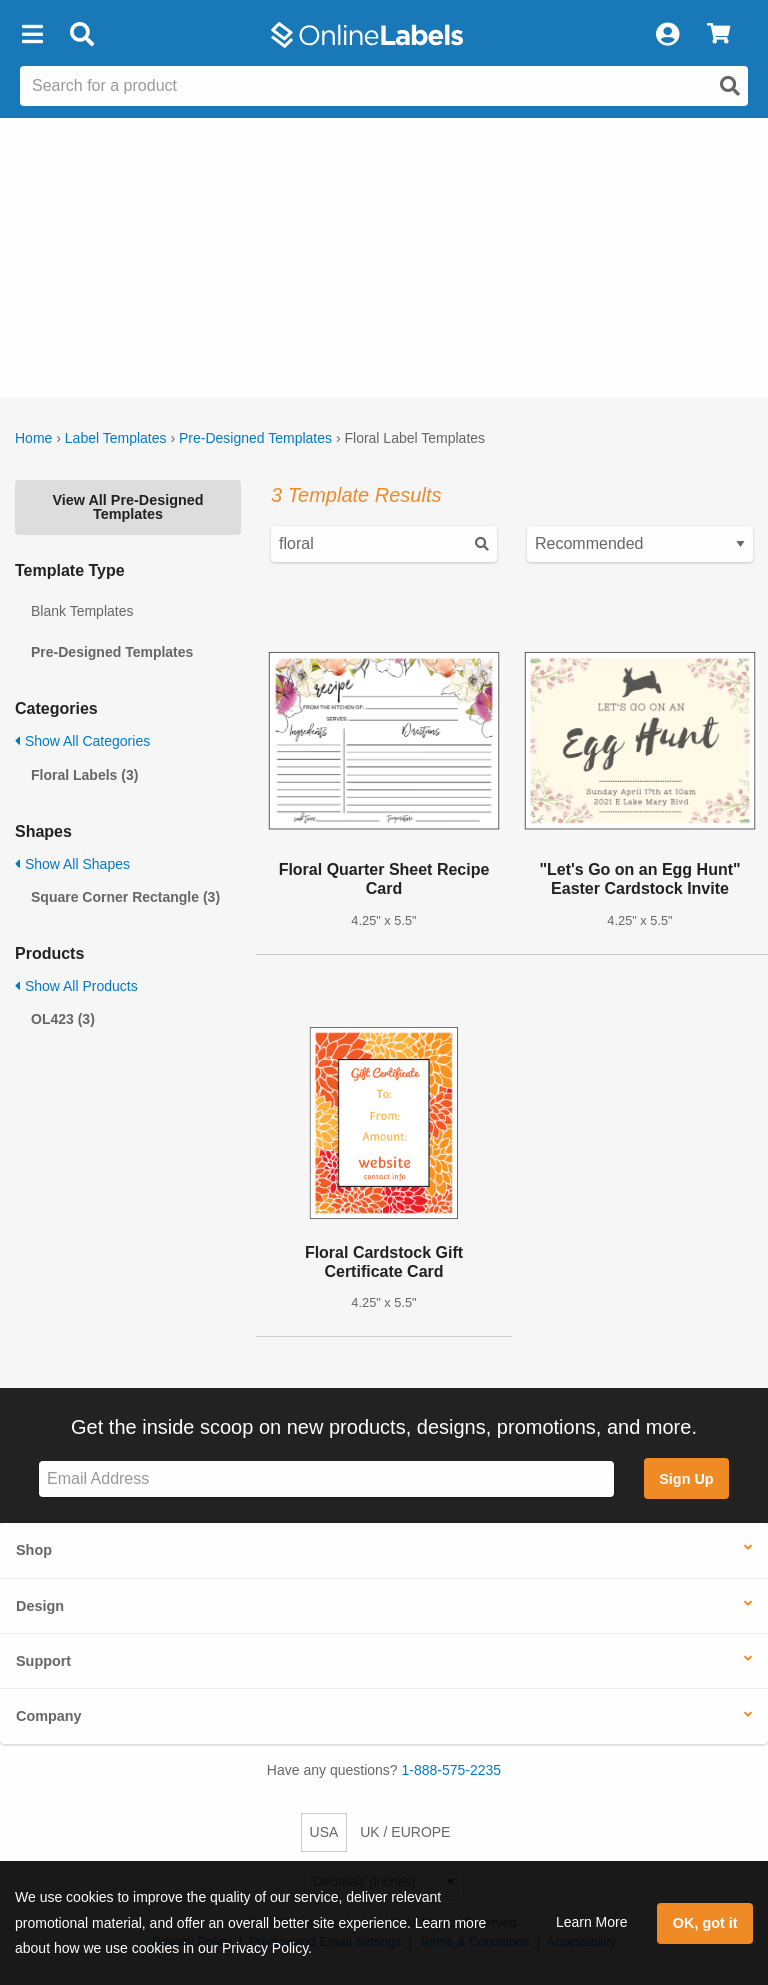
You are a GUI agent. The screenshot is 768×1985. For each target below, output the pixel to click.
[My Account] (667, 35)
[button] (32, 35)
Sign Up (686, 1479)
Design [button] (40, 1606)
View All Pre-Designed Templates (127, 507)
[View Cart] (718, 35)
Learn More (592, 1922)
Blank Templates (82, 611)
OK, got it (705, 1923)
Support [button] (43, 1661)
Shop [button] (34, 1550)
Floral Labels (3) (84, 775)
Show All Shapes (72, 864)
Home (33, 438)
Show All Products (76, 986)
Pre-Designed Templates (255, 438)
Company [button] (49, 1716)
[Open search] (730, 86)
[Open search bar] (81, 35)
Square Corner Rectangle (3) (125, 897)
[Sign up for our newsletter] (326, 1479)
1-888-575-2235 (452, 1770)
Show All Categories (82, 741)
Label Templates (116, 438)
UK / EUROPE (405, 1832)
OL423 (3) (63, 1019)
